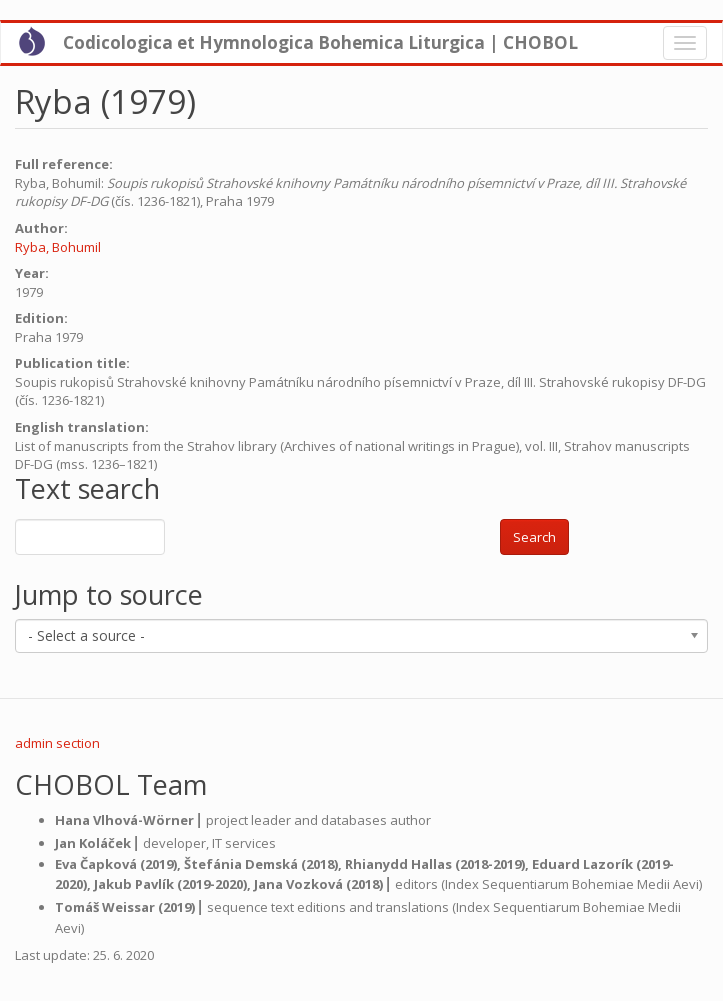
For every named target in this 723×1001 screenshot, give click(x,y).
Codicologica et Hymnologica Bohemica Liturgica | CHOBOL (320, 42)
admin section (57, 743)
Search (534, 537)
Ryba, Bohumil (58, 247)
